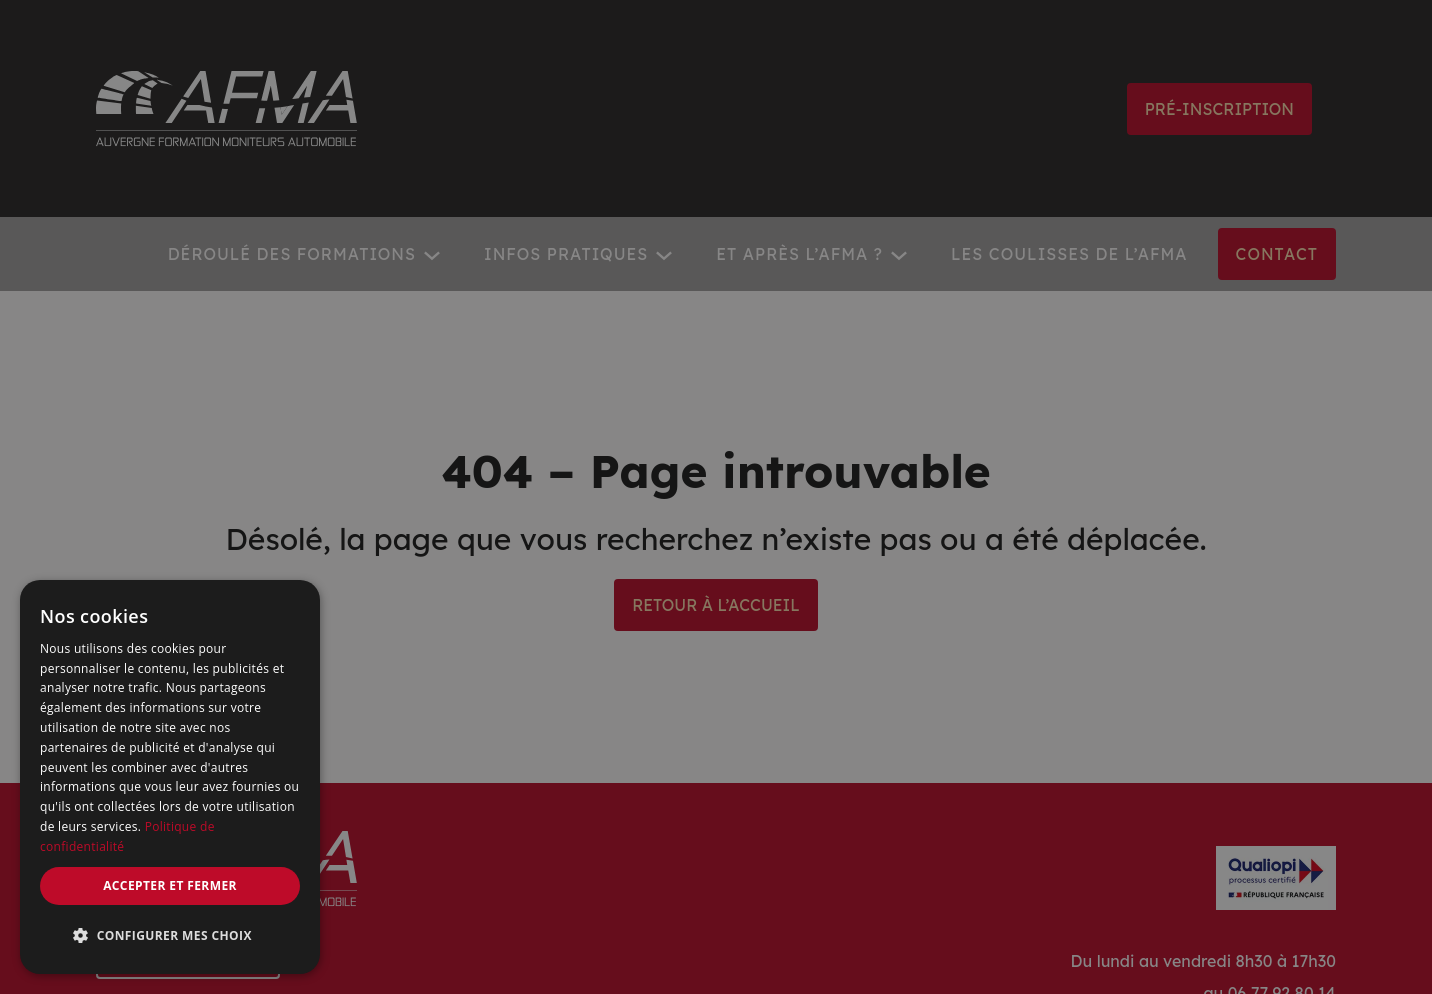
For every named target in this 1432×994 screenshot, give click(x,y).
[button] (170, 936)
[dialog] (170, 777)
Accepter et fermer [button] (170, 885)
